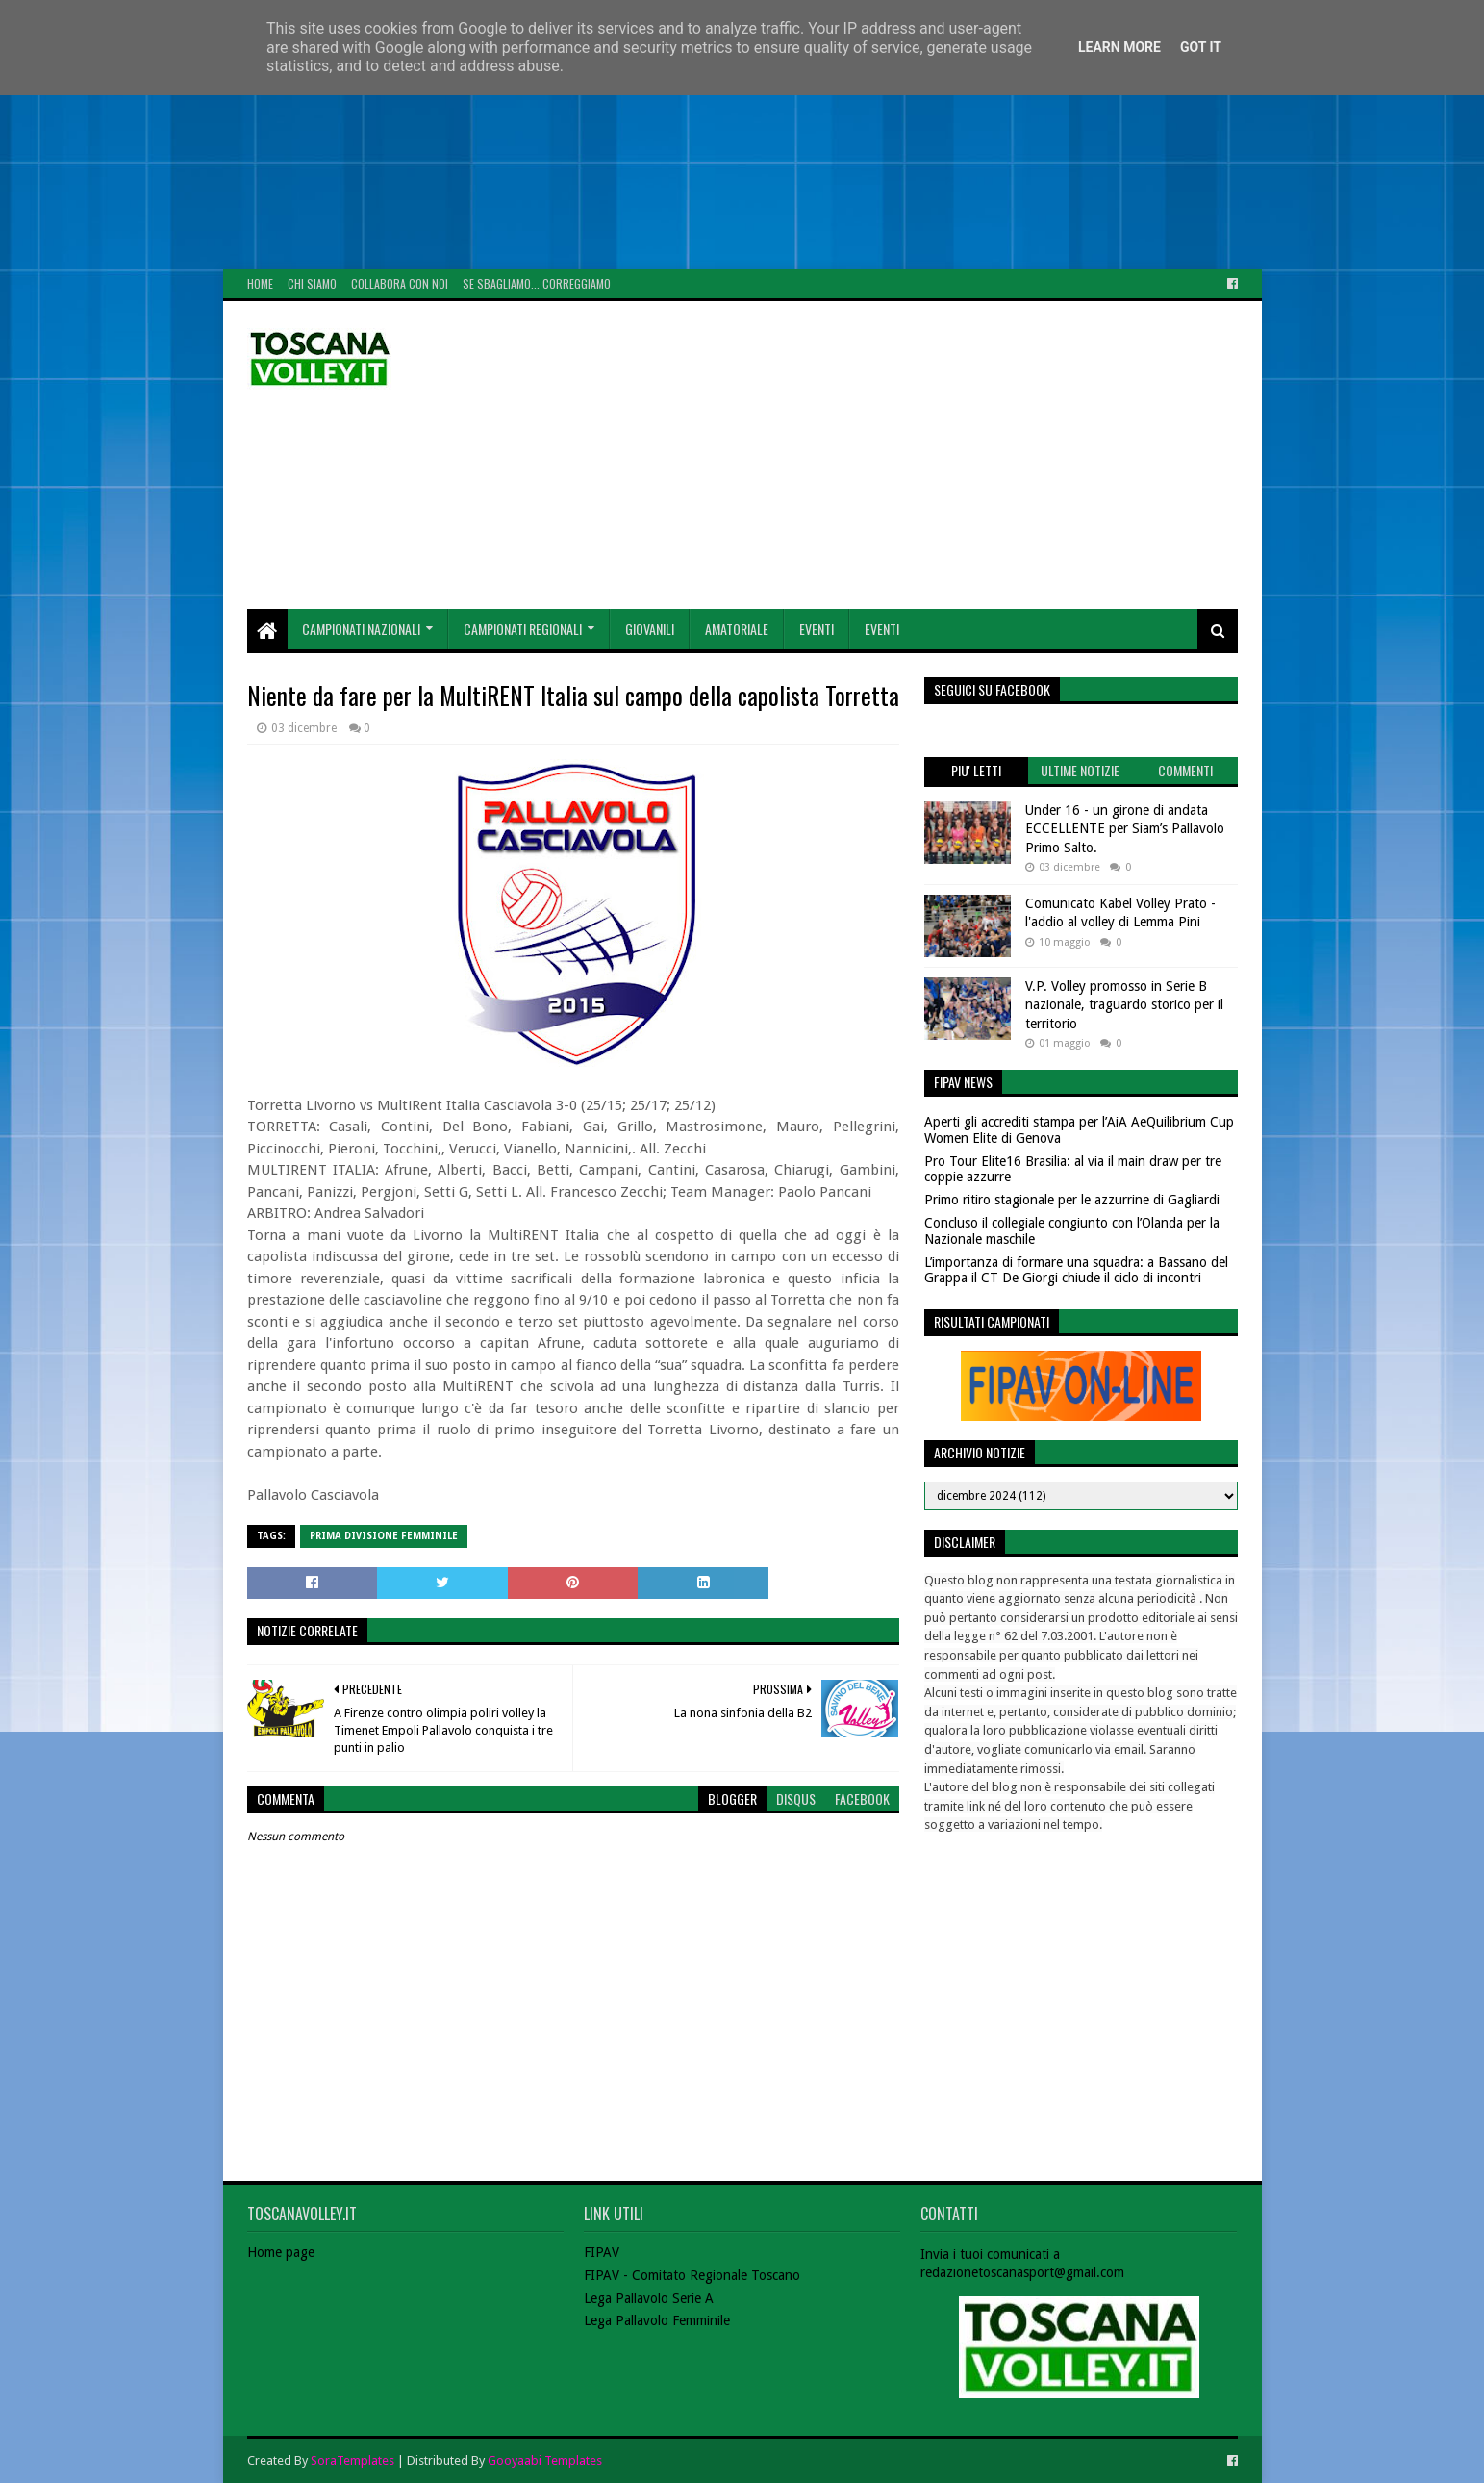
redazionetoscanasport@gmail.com (1022, 2272)
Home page (280, 2252)
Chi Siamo (312, 283)
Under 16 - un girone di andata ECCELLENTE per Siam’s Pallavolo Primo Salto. (1124, 828)
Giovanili (649, 629)
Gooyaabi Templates (545, 2460)
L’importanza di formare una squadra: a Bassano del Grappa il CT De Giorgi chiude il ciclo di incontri (1076, 1270)
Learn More (1119, 47)
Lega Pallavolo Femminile (657, 2320)
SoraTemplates (352, 2460)
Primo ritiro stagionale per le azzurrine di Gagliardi (1072, 1199)
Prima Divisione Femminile (384, 1536)
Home (260, 283)
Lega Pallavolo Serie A (649, 2298)
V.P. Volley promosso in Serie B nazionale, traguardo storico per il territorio (1124, 1004)
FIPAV (601, 2252)
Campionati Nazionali (361, 629)
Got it (1200, 47)
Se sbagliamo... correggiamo (537, 283)
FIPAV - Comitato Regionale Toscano (692, 2275)
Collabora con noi (399, 283)
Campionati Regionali (523, 629)
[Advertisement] (577, 134)
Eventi (816, 629)
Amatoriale (736, 629)
